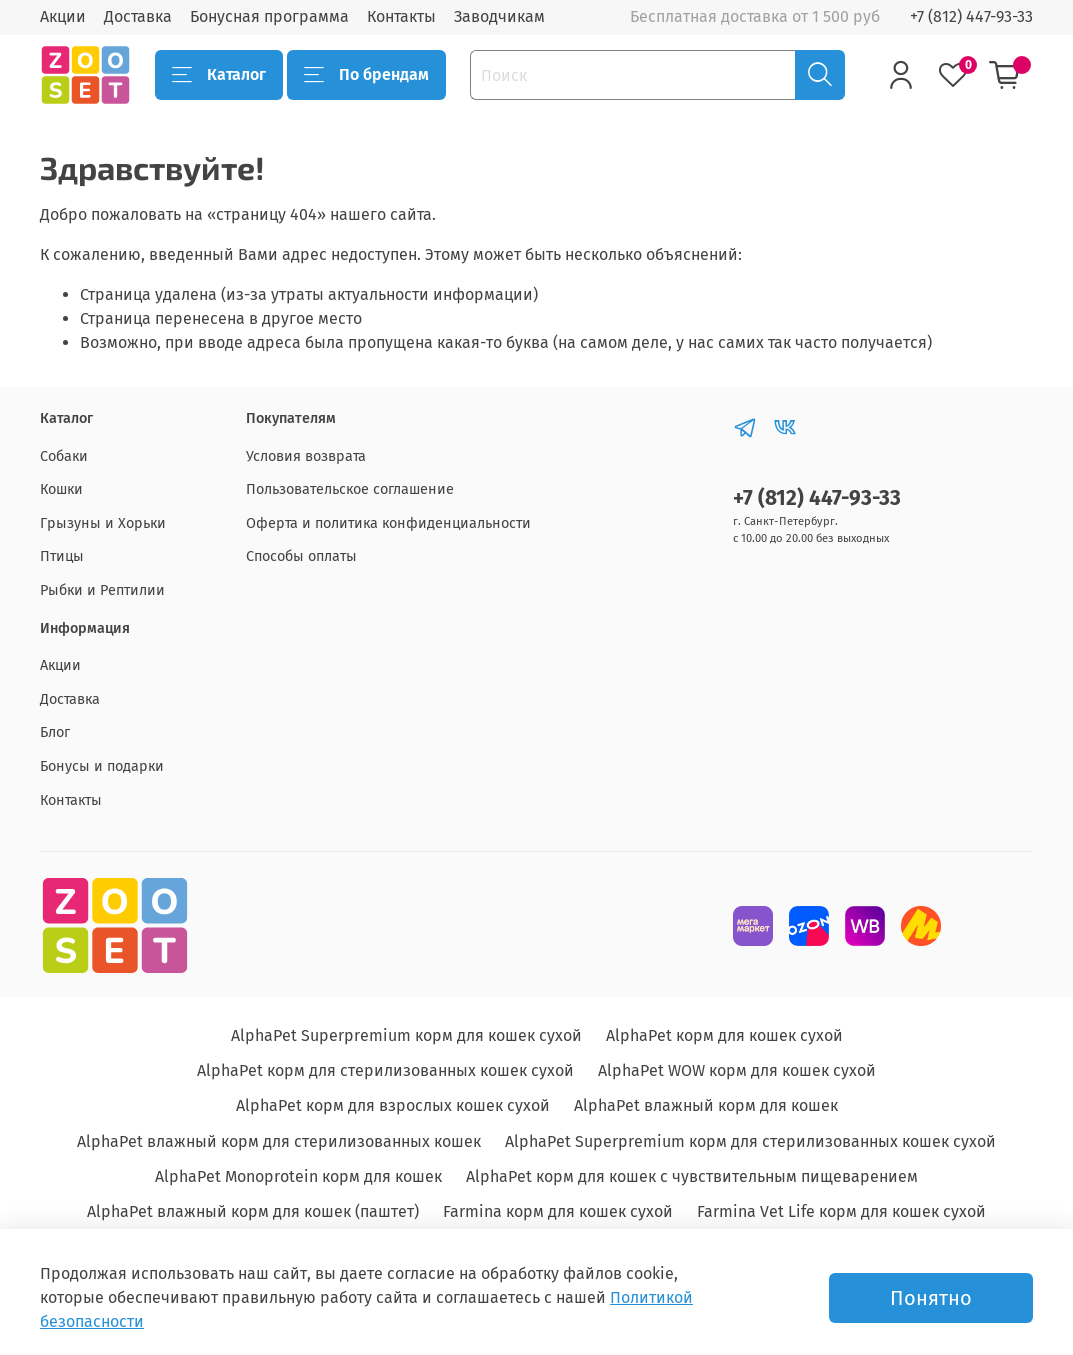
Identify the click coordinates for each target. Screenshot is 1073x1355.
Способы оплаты (301, 556)
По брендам (366, 75)
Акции (63, 16)
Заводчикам (499, 16)
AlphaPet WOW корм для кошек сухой (737, 1070)
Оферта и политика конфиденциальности (388, 523)
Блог (55, 732)
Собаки (64, 456)
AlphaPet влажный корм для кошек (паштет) (253, 1211)
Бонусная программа (269, 16)
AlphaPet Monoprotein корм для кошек (298, 1176)
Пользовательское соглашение (350, 489)
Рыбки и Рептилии (102, 590)
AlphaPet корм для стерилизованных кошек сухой (385, 1070)
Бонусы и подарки (102, 766)
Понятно (931, 1298)
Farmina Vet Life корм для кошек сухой (841, 1211)
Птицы (62, 556)
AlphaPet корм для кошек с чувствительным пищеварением (692, 1176)
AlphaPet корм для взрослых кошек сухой (393, 1105)
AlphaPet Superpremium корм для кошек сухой (406, 1035)
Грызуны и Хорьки (103, 523)
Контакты (401, 16)
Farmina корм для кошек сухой (558, 1211)
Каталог (219, 75)
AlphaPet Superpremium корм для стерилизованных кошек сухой (750, 1141)
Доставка (138, 16)
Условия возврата (306, 456)
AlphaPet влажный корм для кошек (706, 1105)
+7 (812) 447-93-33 (971, 16)
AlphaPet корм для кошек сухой (724, 1035)
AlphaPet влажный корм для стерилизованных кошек (279, 1141)
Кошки (61, 489)
